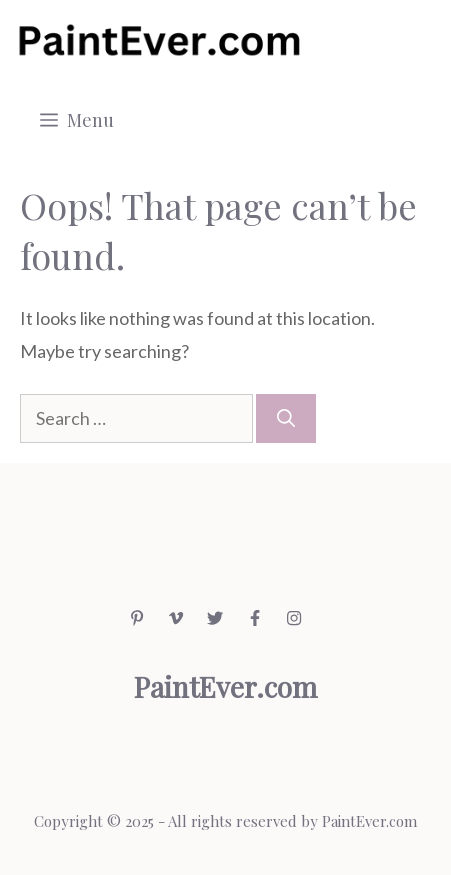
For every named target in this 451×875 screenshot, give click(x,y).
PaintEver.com (369, 821)
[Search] (286, 418)
